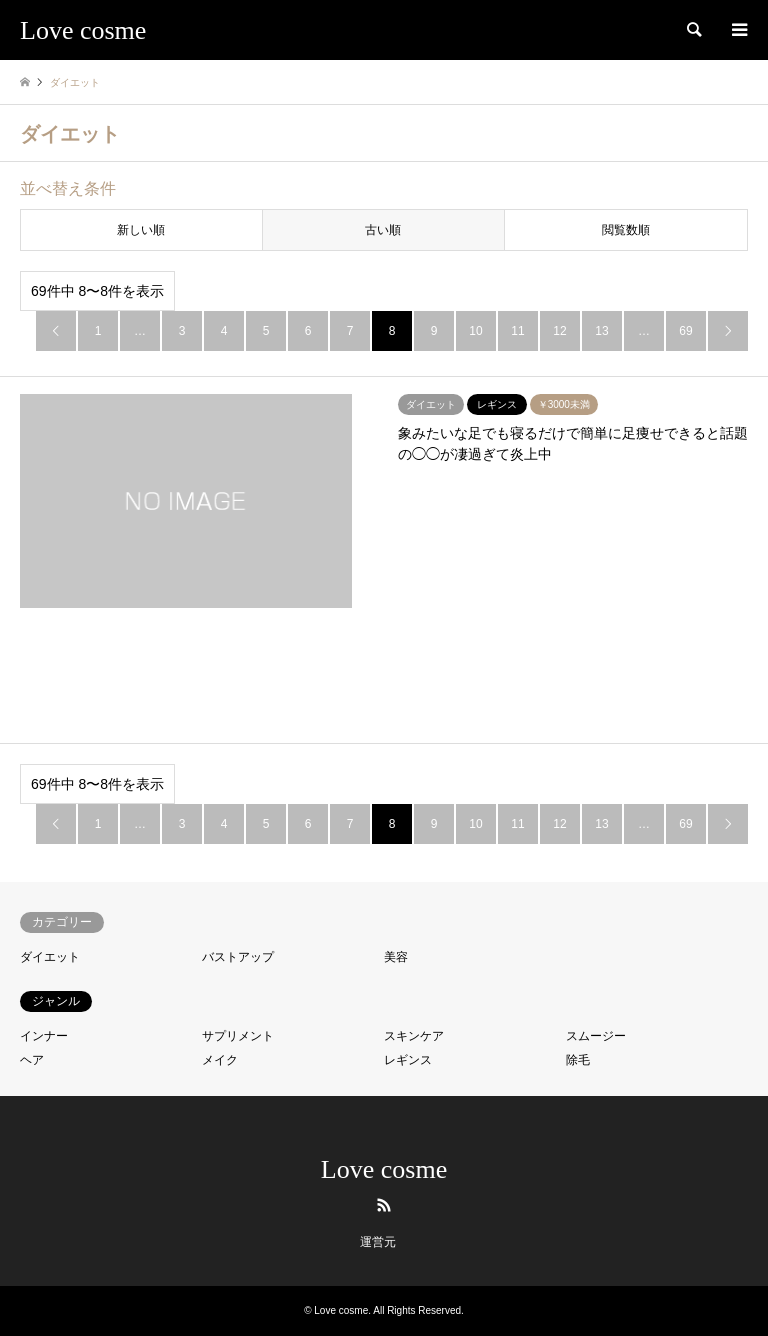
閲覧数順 (626, 230)
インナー (44, 1036)
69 (685, 331)
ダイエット (50, 957)
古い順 (383, 230)
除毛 (578, 1060)
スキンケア (414, 1036)
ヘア (32, 1060)
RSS (384, 1205)
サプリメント (238, 1036)
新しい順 (141, 230)
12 (559, 331)
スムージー (596, 1036)
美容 (396, 957)
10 (475, 331)
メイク (220, 1060)
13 (601, 331)
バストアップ (238, 957)
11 (517, 331)
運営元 (378, 1242)
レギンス (408, 1060)
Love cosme (384, 1169)
